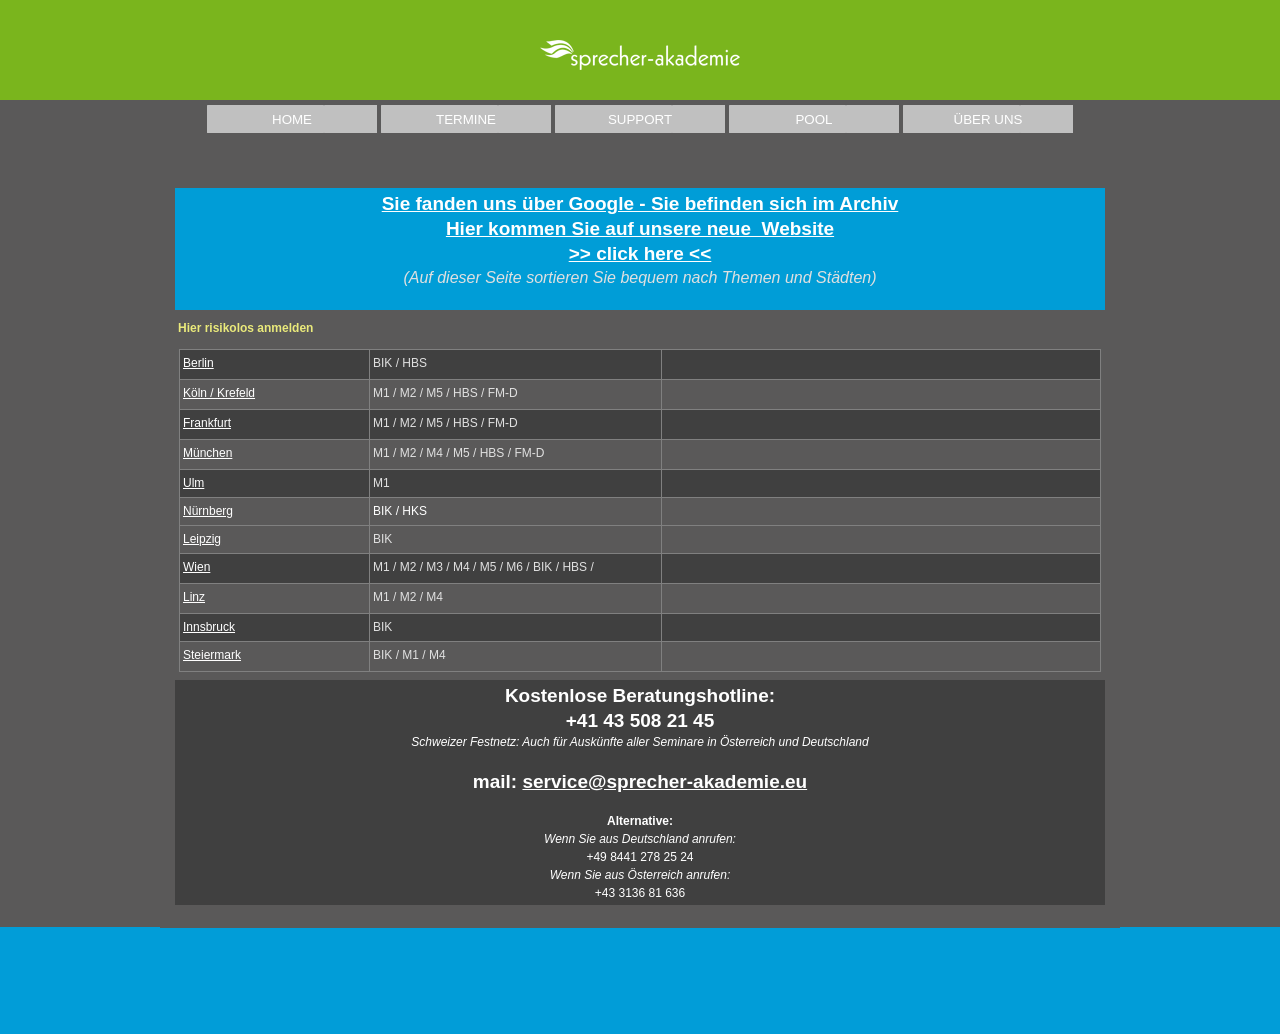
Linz (194, 597)
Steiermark (212, 655)
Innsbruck (209, 627)
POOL (813, 119)
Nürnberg (208, 511)
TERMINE (466, 119)
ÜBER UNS (988, 119)
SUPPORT (640, 119)
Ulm (193, 483)
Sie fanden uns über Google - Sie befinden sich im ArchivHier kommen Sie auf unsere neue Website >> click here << (640, 228)
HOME (292, 119)
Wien (196, 567)
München (207, 453)
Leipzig (202, 539)
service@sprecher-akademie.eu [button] (664, 781)
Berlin (198, 363)
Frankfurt (207, 423)
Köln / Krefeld (219, 393)
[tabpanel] (640, 249)
